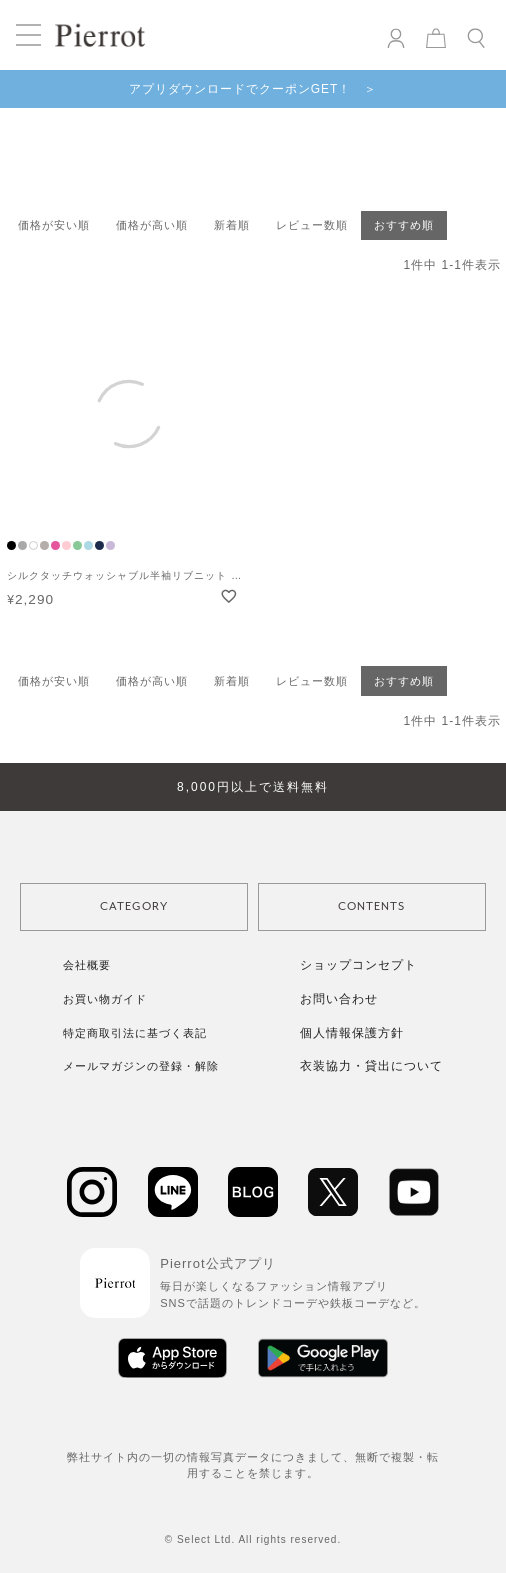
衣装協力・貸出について (371, 1066)
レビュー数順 (312, 225)
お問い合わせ (339, 999)
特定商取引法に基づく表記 (135, 1033)
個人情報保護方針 (352, 1033)
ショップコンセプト (358, 965)
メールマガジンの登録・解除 (141, 1066)
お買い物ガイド (105, 999)
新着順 (232, 225)
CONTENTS (371, 906)
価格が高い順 (152, 225)
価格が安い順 (54, 225)
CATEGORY (134, 906)
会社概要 (87, 965)
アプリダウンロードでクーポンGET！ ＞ (253, 89)
